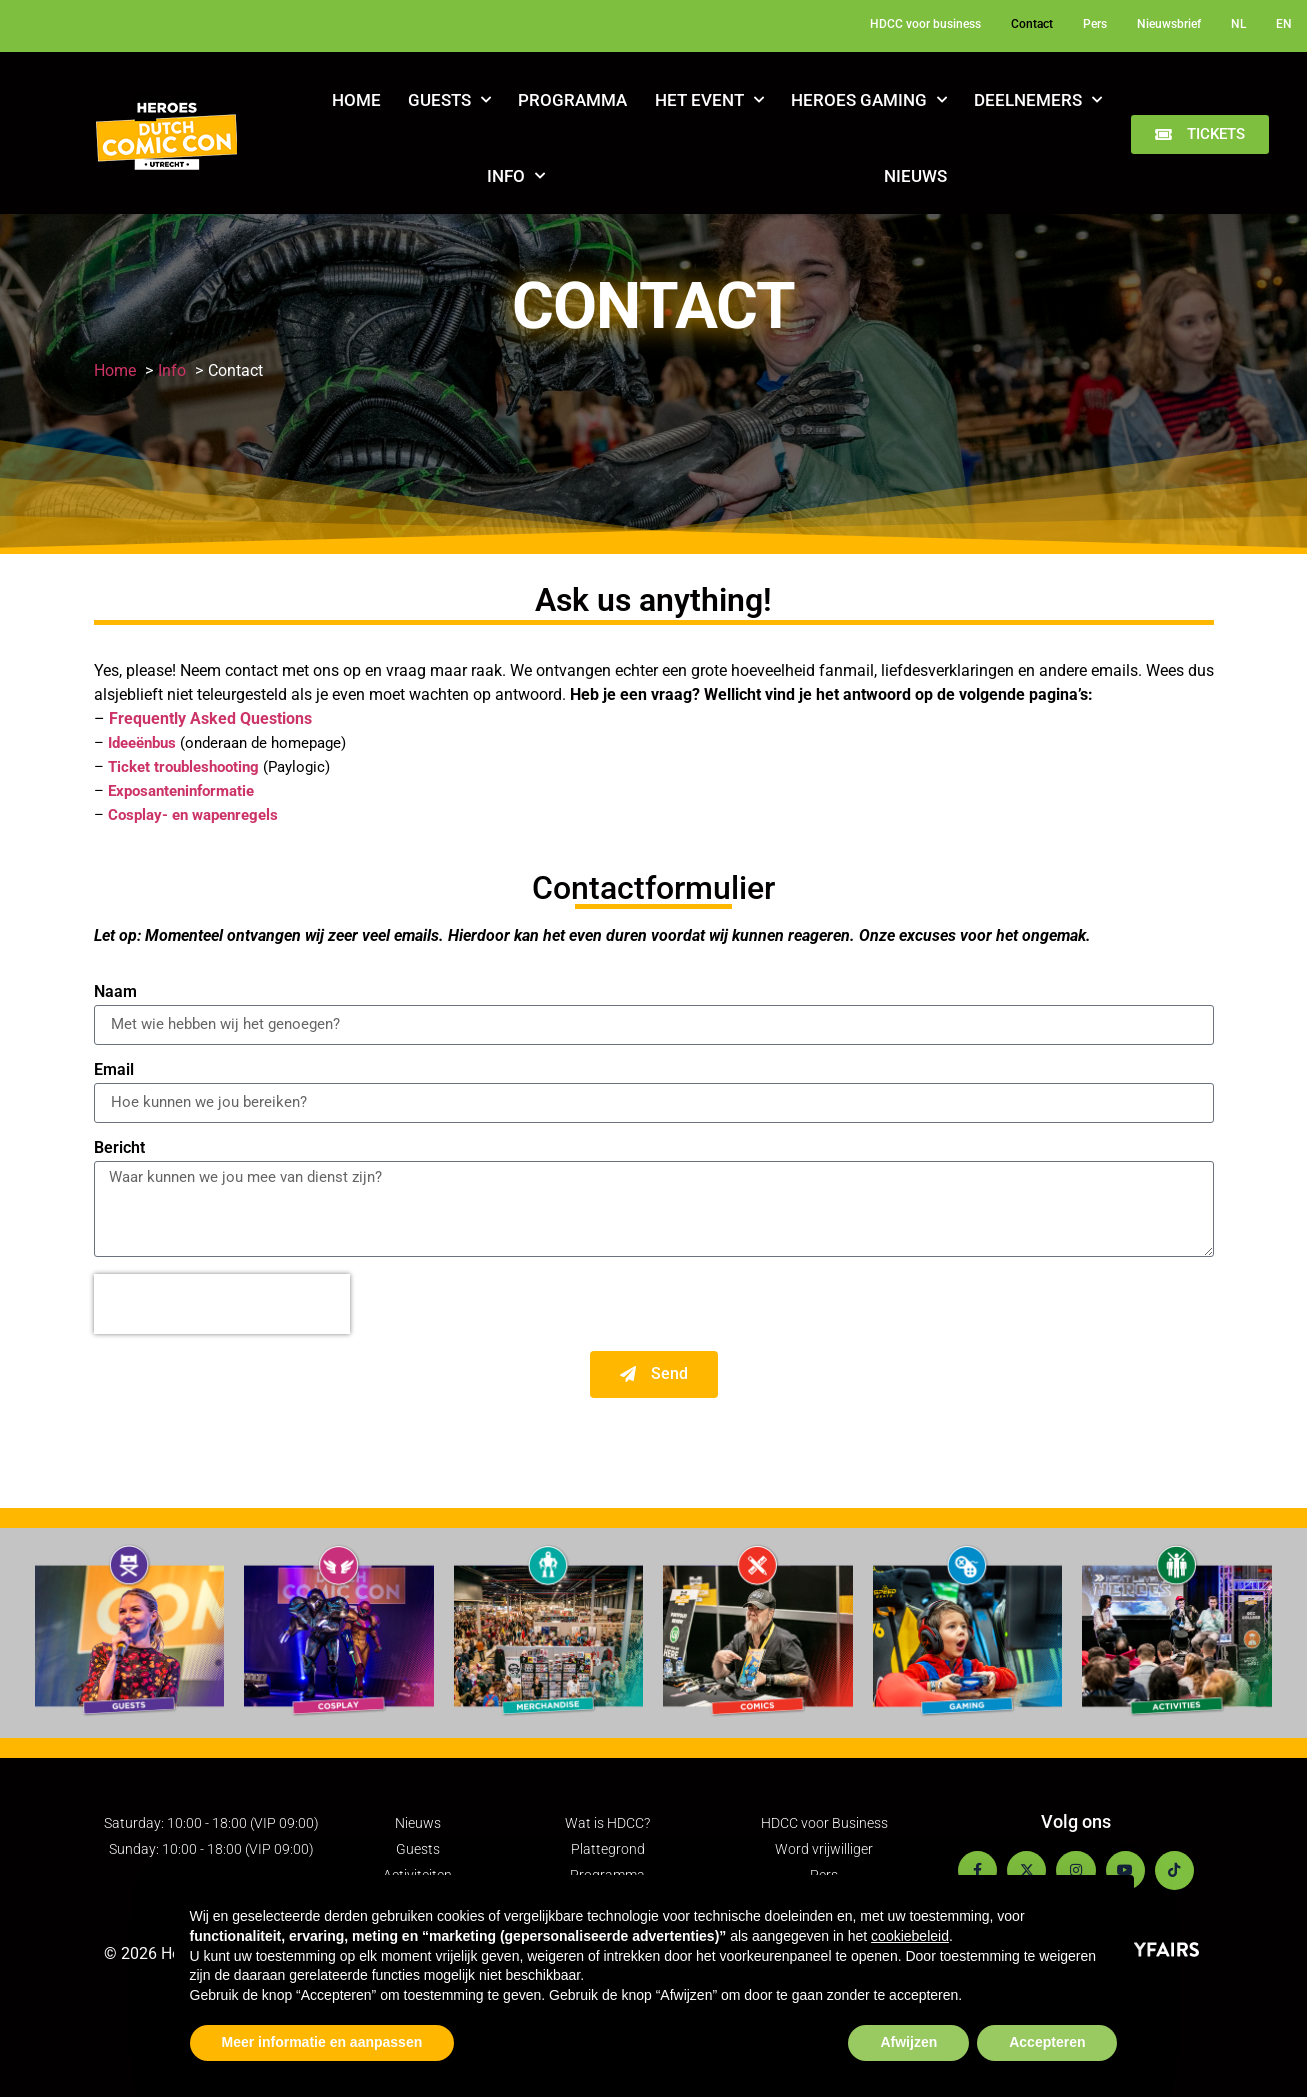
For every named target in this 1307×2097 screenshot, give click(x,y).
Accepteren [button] (1047, 2042)
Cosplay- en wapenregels (193, 815)
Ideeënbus (142, 743)
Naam (115, 992)
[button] (1200, 134)
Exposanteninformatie (181, 791)
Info (516, 176)
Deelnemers (1038, 100)
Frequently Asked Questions (210, 718)
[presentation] (222, 1304)
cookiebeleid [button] (910, 1936)
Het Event (709, 100)
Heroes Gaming (869, 100)
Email (114, 1070)
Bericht (119, 1148)
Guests (449, 100)
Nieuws (915, 176)
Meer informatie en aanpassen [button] (322, 2042)
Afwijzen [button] (908, 2042)
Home (356, 100)
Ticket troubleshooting (183, 767)
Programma (572, 100)
